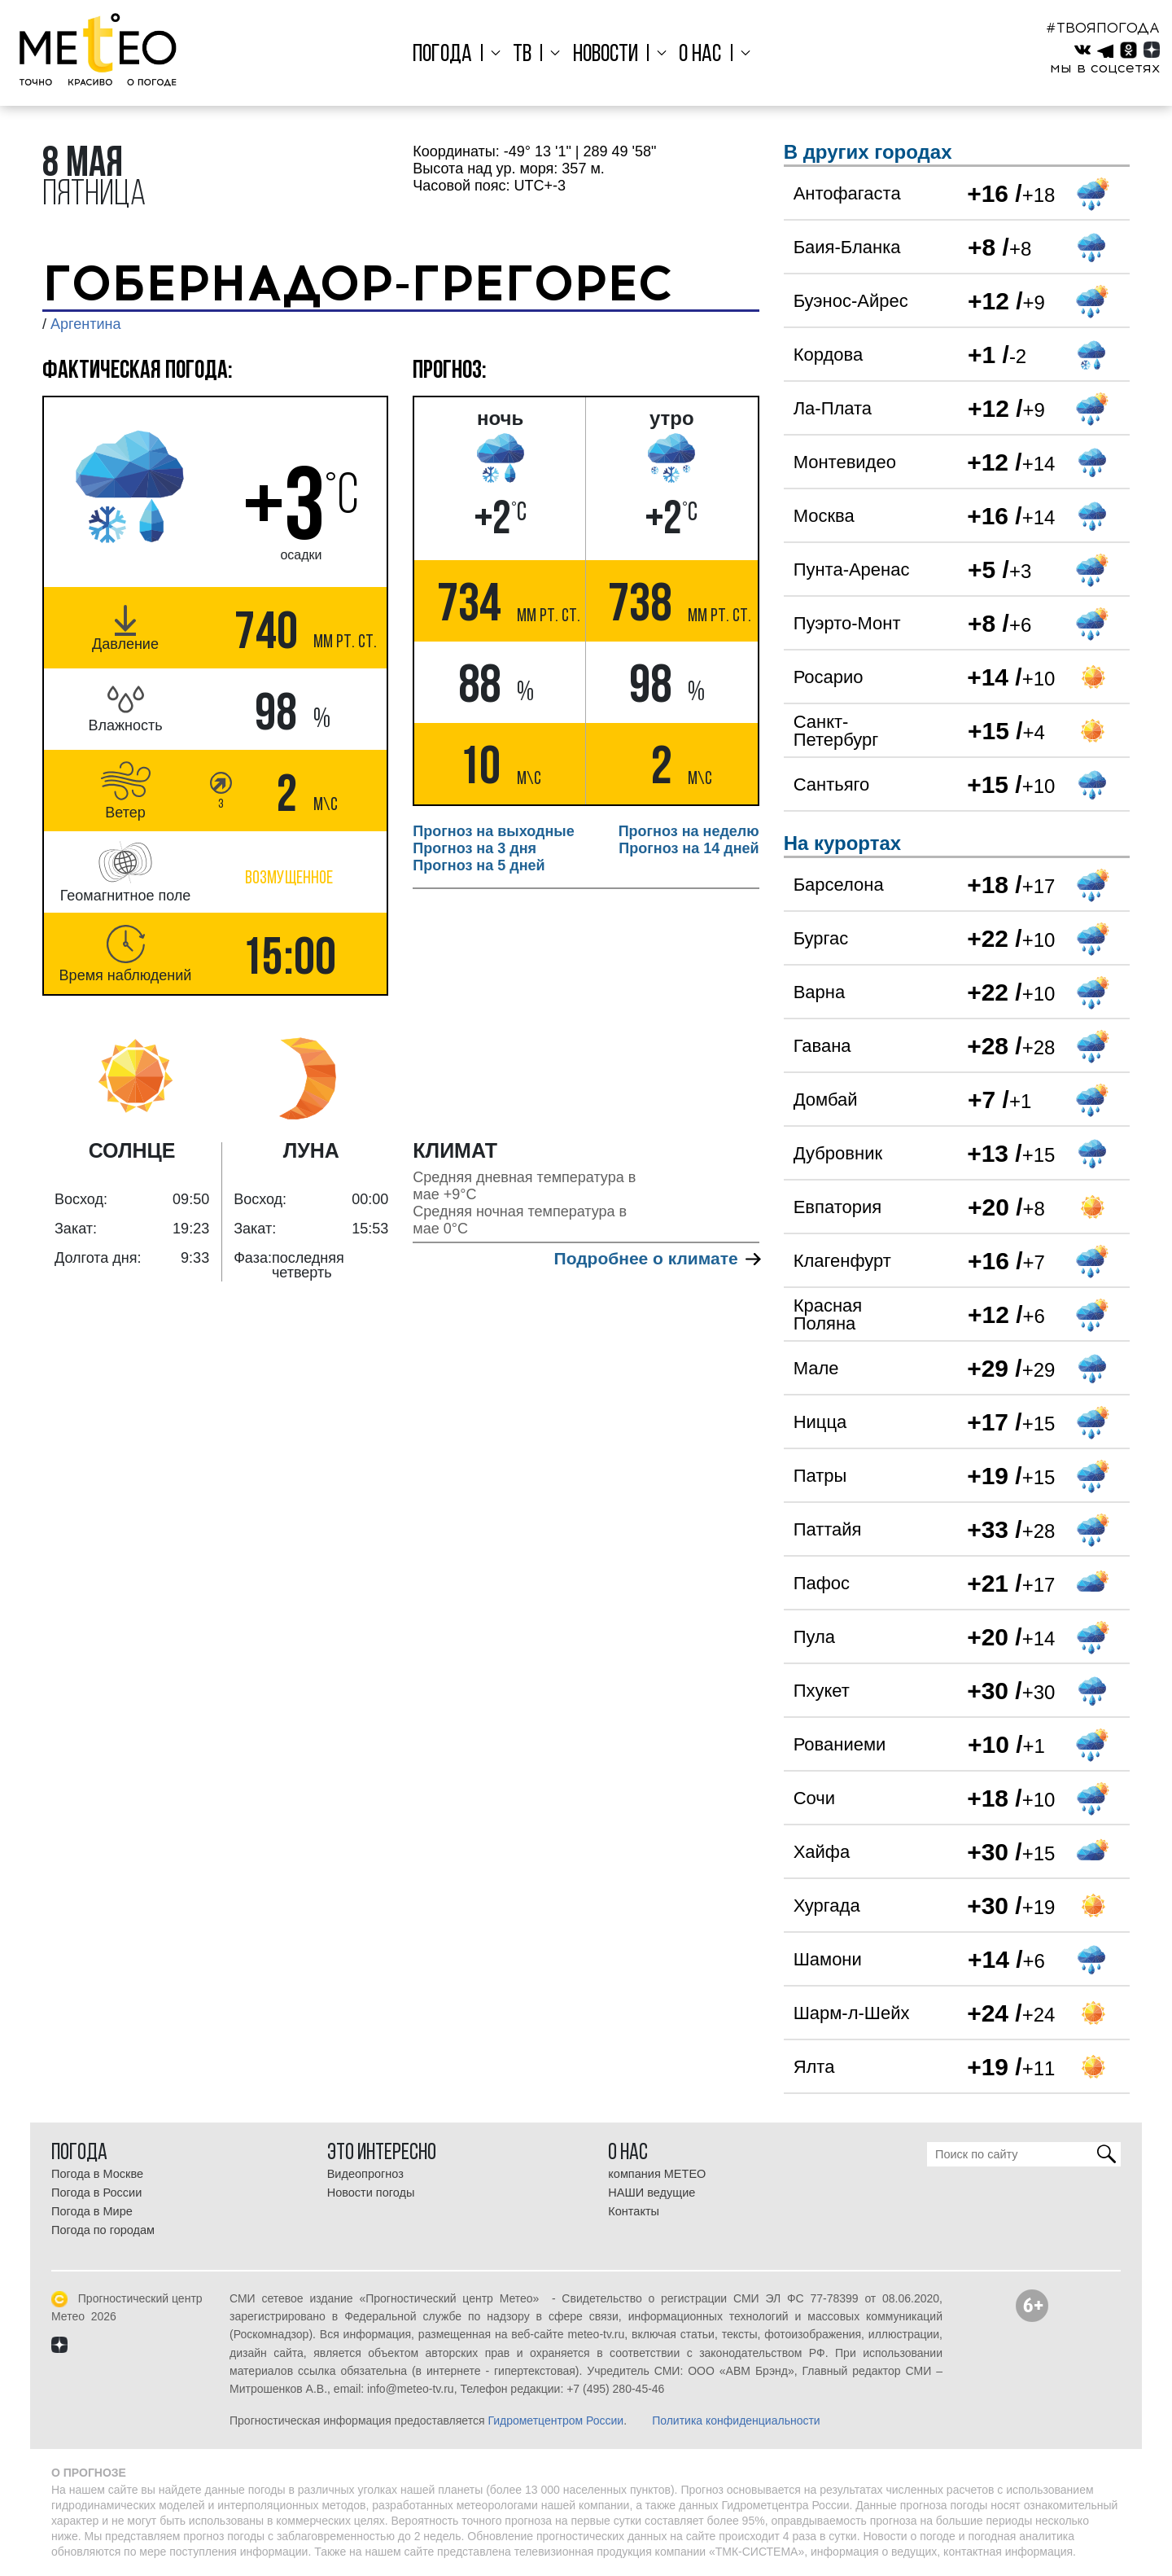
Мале (816, 1368)
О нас (694, 55)
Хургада (827, 1905)
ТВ (527, 55)
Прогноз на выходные (493, 831)
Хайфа (822, 1852)
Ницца (820, 1422)
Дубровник (838, 1153)
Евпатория (837, 1207)
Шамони (828, 1959)
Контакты (633, 2211)
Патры (820, 1475)
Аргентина (85, 324)
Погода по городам (103, 2229)
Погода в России (96, 2192)
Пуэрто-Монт (847, 623)
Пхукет (822, 1690)
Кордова (828, 354)
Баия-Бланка (847, 247)
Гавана (822, 1046)
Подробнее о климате (656, 1258)
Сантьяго (832, 784)
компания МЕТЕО (657, 2173)
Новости (605, 55)
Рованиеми (840, 1744)
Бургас (821, 938)
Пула (814, 1637)
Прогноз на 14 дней (689, 848)
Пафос (822, 1583)
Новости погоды (371, 2192)
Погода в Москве (97, 2173)
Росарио (829, 677)
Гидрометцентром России (555, 2420)
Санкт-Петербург (836, 731)
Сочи (814, 1798)
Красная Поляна (828, 1314)
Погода (453, 55)
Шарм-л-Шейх (852, 2013)
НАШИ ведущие (651, 2192)
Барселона (839, 884)
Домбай (826, 1099)
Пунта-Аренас (852, 569)
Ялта (814, 2067)
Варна (819, 992)
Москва (824, 516)
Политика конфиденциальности (736, 2420)
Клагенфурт (842, 1261)
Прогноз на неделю (689, 831)
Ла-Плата (833, 408)
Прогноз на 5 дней (478, 865)
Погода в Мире (92, 2211)
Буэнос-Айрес (851, 301)
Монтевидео (845, 462)
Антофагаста (847, 193)
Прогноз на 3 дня (474, 848)
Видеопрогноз (365, 2173)
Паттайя (828, 1529)
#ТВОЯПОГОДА (1103, 28)
